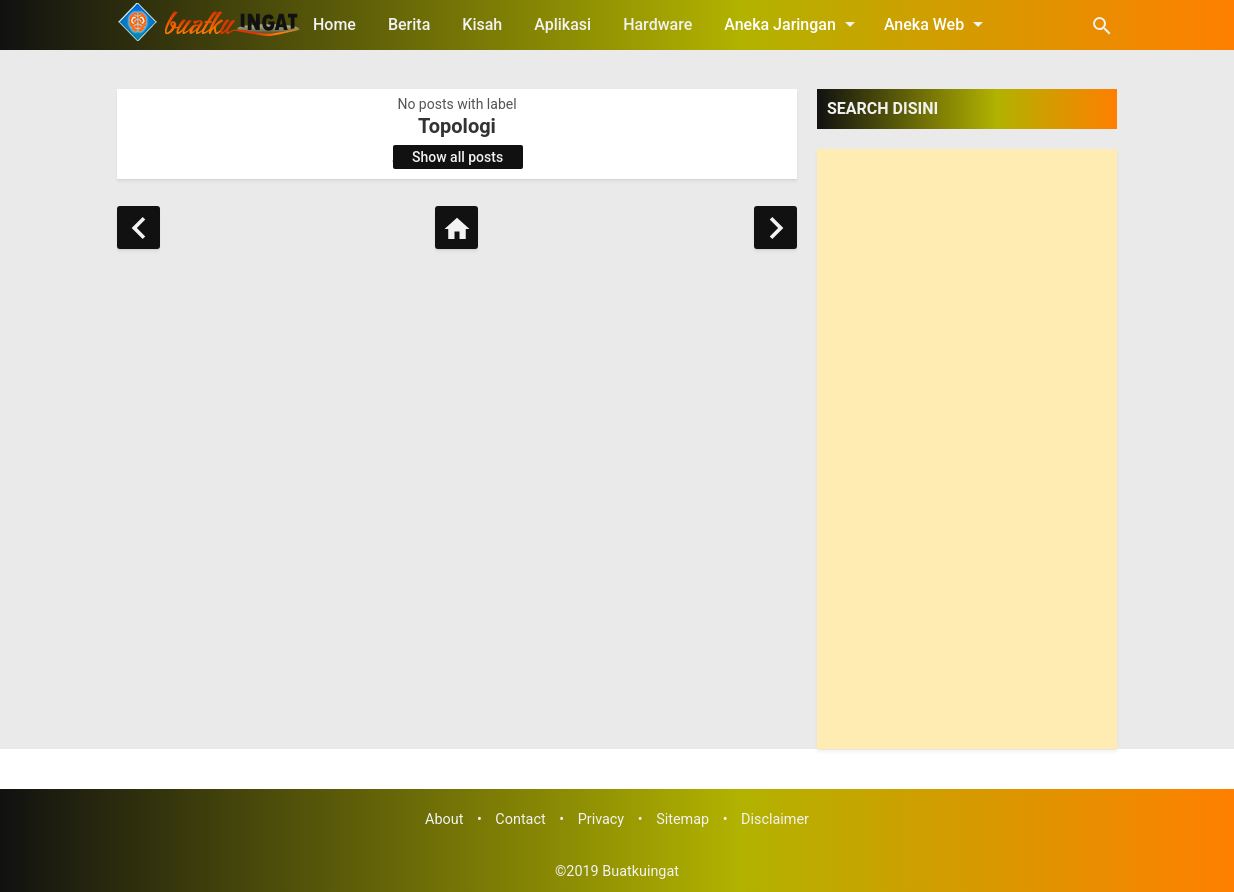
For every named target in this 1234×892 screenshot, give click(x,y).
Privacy (601, 819)
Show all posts (457, 157)
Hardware (657, 24)
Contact (520, 819)
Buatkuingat (640, 871)
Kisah (482, 24)
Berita (409, 24)
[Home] (456, 227)
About (444, 819)
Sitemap (682, 819)
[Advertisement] (967, 449)
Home (334, 24)
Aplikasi (562, 24)
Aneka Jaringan (793, 24)
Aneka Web (937, 24)
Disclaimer (775, 819)
